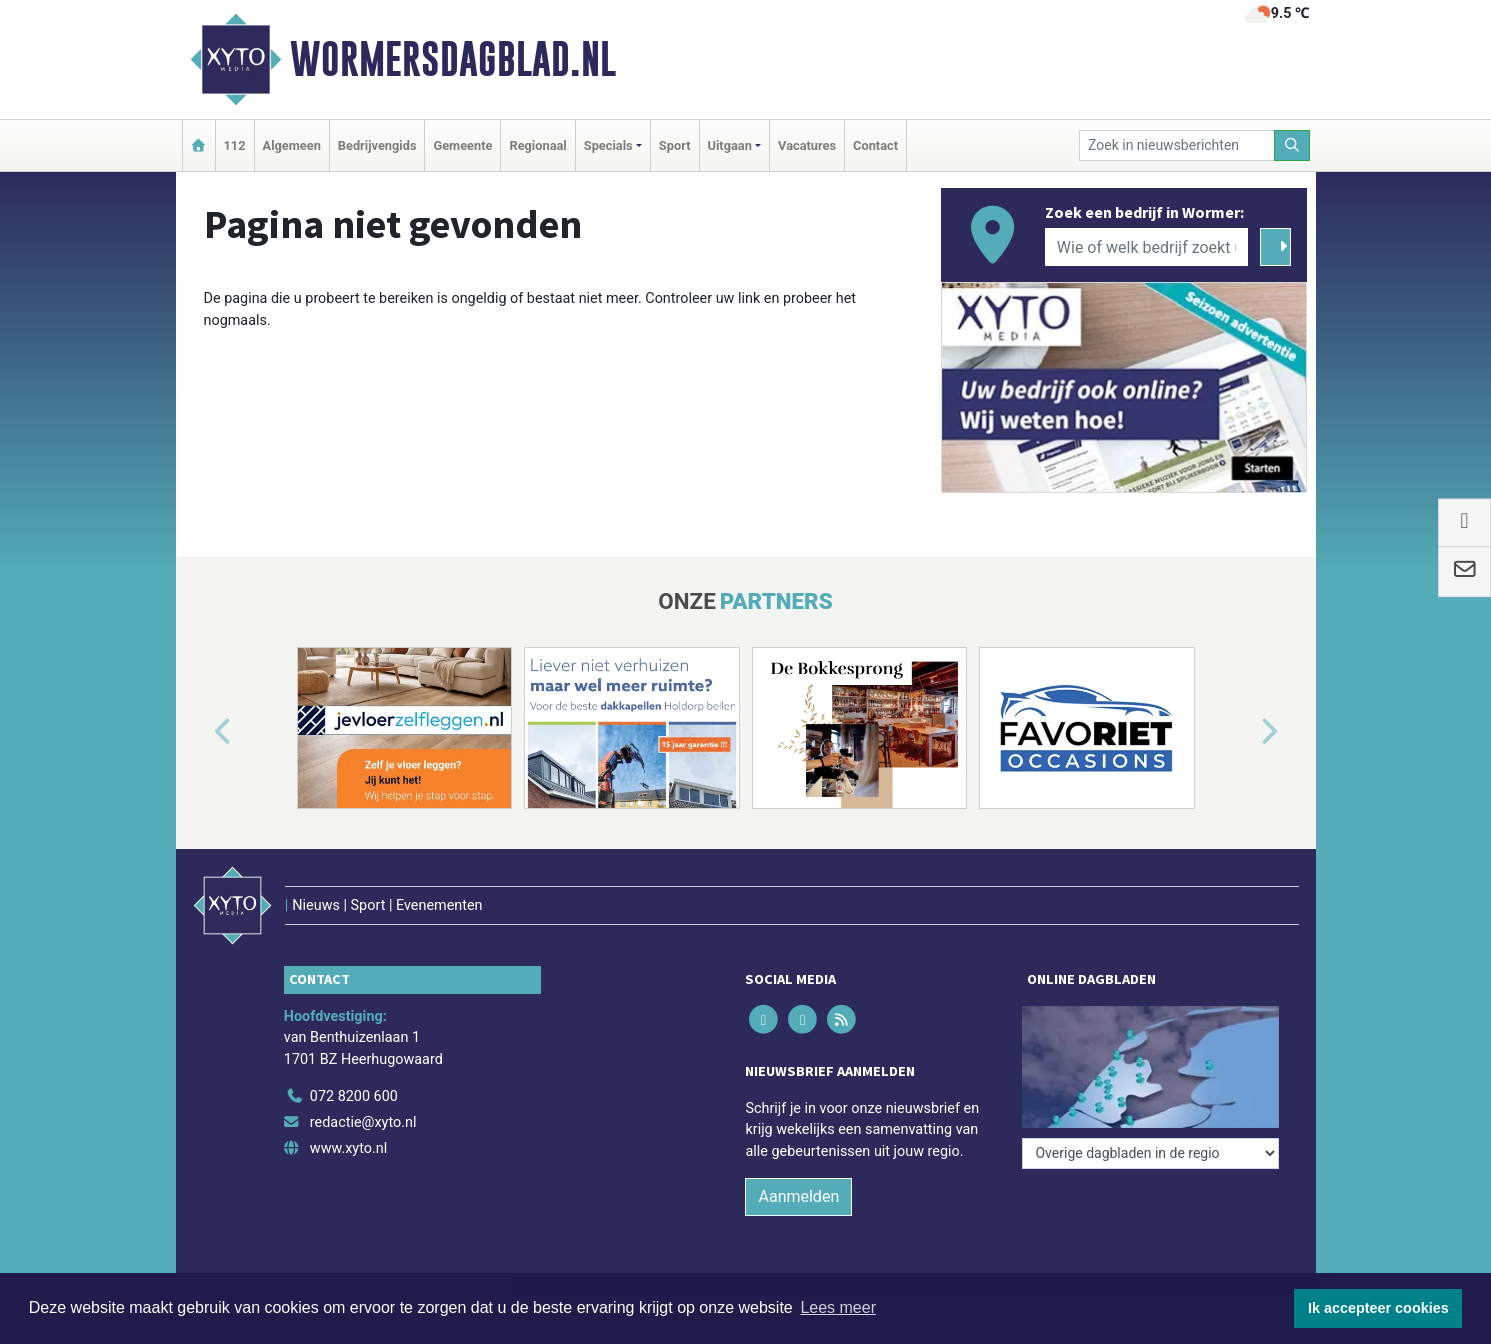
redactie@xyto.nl (363, 1122)
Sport (675, 145)
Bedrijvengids (377, 145)
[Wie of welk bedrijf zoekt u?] (1147, 247)
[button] (200, 732)
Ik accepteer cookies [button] (1378, 1308)
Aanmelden (798, 1196)
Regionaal (537, 145)
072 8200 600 (354, 1096)
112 (235, 145)
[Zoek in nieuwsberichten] (1177, 145)
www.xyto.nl (348, 1148)
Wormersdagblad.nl (453, 59)
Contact (875, 145)
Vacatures (807, 145)
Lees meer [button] (838, 1307)
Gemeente (462, 145)
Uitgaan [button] (730, 145)
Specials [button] (608, 145)
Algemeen (292, 145)
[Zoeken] (1292, 145)
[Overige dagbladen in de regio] (1150, 1153)
